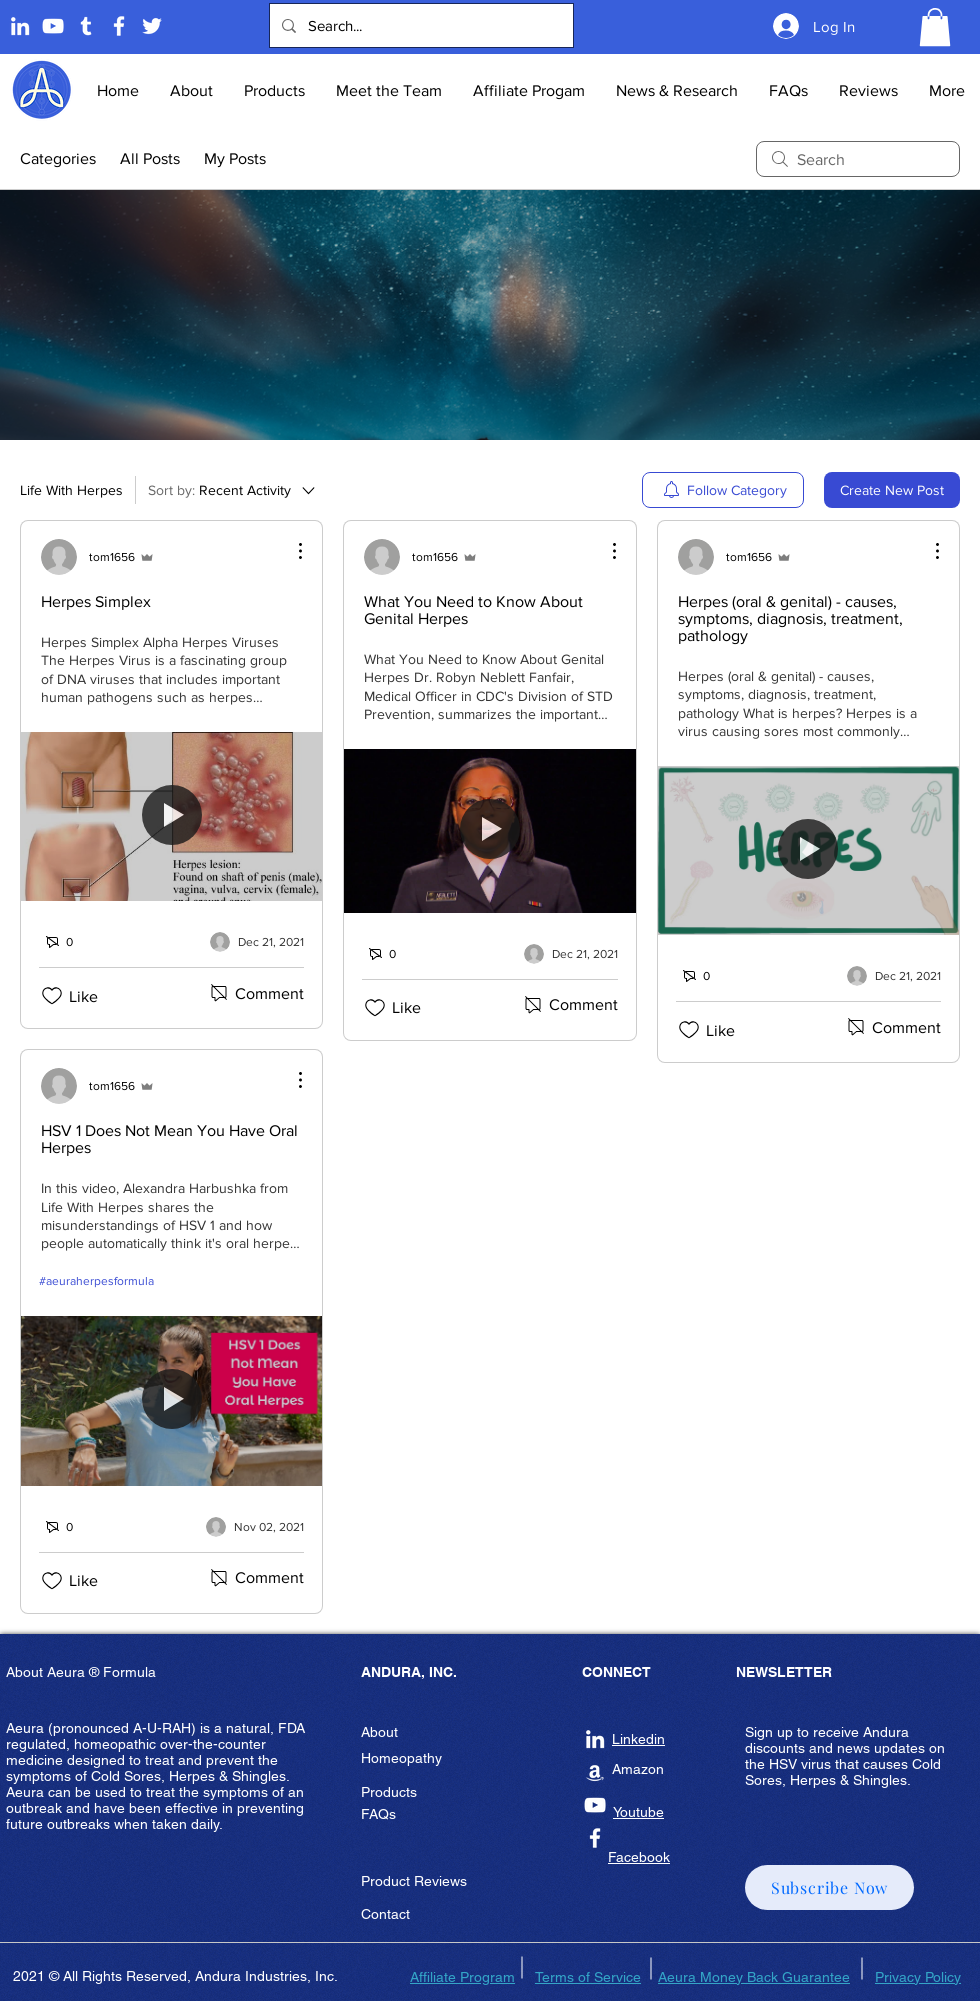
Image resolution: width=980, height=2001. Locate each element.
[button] (935, 27)
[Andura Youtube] (53, 26)
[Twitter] (152, 26)
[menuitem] (723, 490)
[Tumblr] (86, 26)
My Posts (235, 158)
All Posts (150, 158)
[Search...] (419, 25)
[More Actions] (290, 551)
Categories (58, 158)
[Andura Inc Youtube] (595, 1805)
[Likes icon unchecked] (52, 996)
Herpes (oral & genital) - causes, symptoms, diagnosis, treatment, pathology (790, 618)
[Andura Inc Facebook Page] (119, 26)
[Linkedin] (20, 26)
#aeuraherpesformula (96, 1281)
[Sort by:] (233, 490)
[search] (858, 159)
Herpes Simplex (96, 601)
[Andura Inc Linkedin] (595, 1739)
